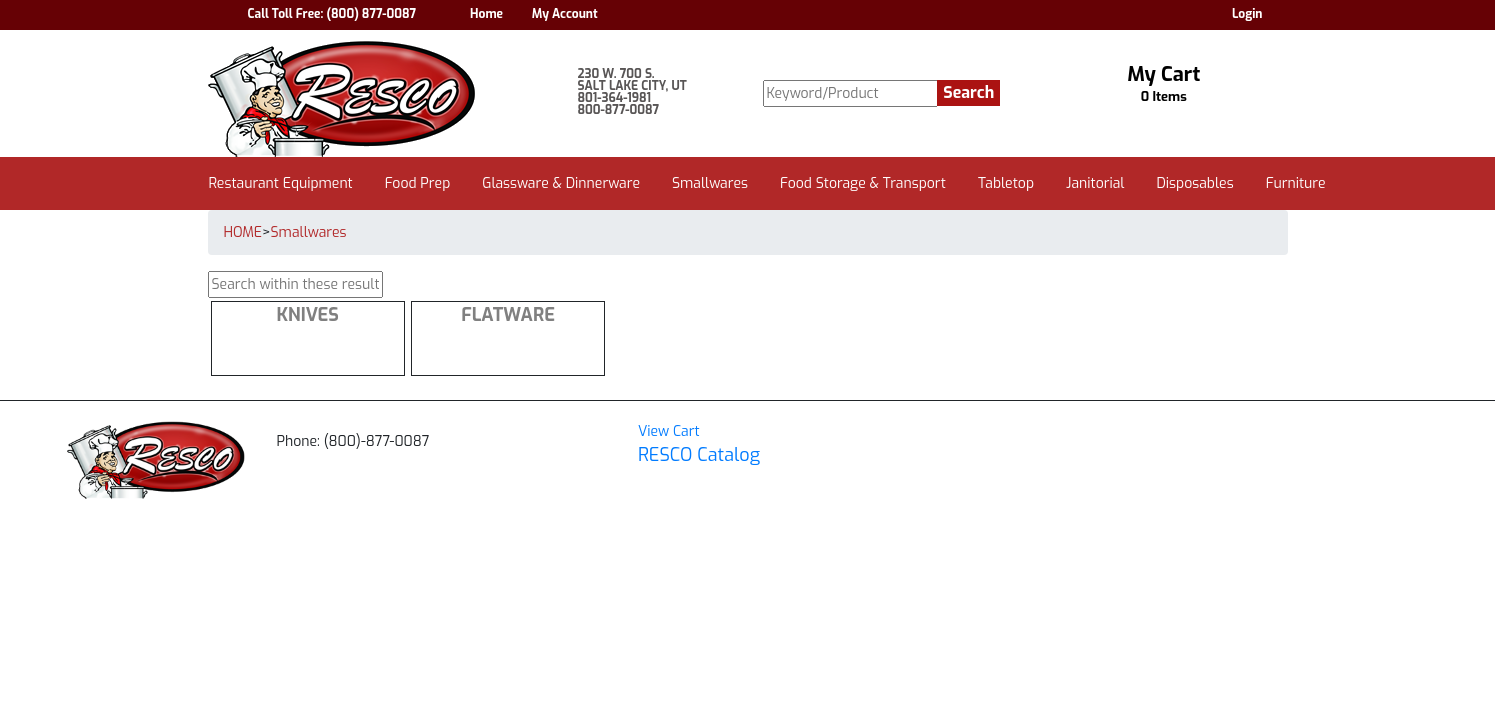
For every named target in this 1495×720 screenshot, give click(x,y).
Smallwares (309, 232)
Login (1247, 14)
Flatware (508, 315)
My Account (565, 14)
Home (486, 14)
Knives (307, 315)
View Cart (669, 431)
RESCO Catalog (699, 455)
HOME (243, 232)
